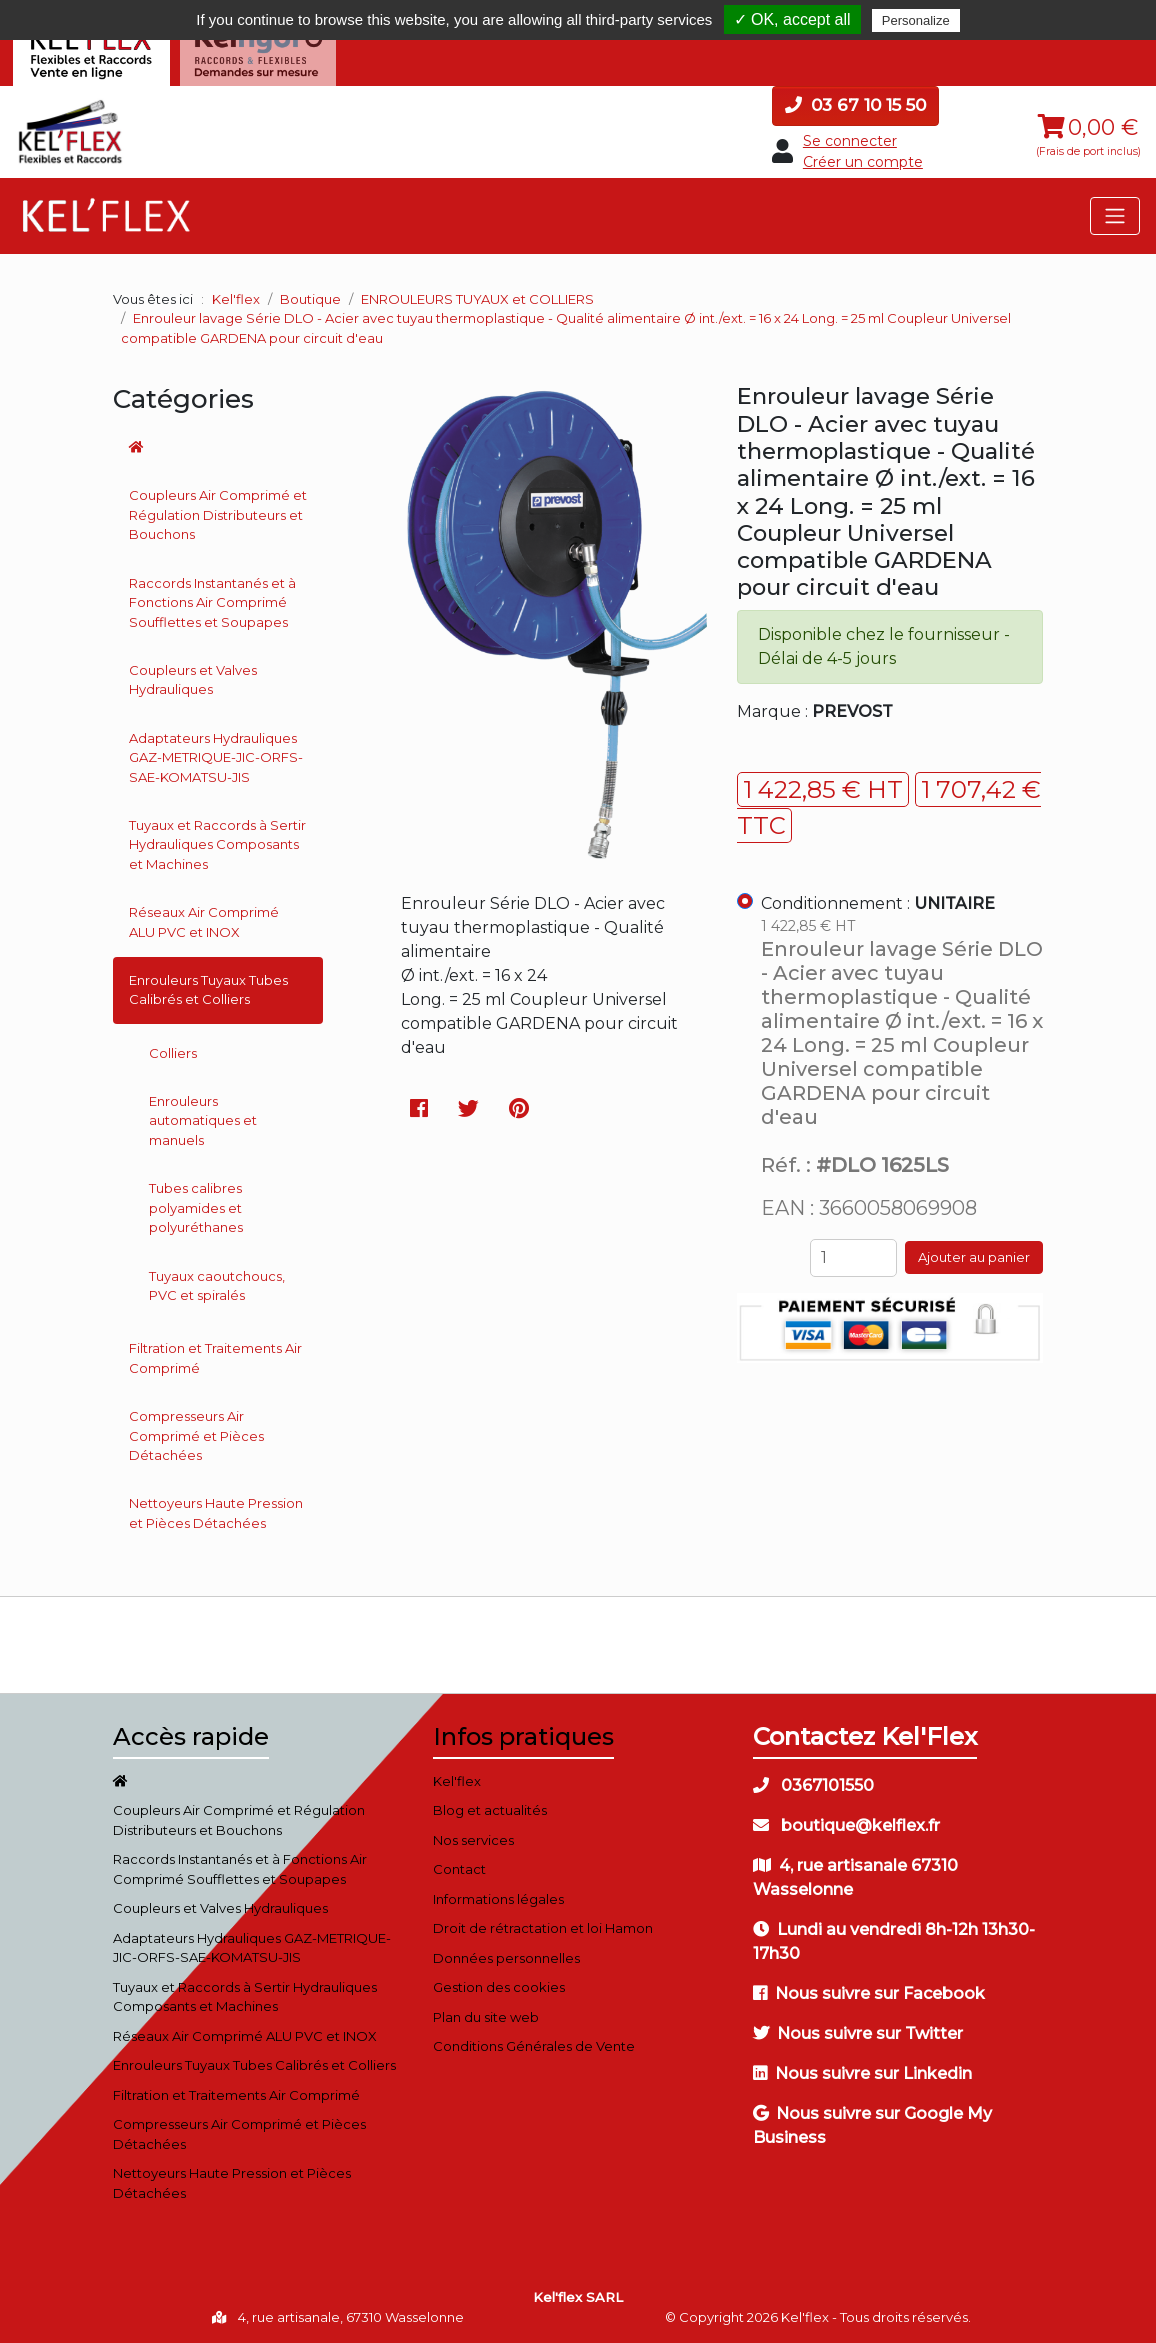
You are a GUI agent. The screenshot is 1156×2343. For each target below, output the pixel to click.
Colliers (173, 1053)
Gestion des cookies (499, 1987)
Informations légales (498, 1899)
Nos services (473, 1840)
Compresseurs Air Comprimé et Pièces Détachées (196, 1435)
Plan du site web (486, 2017)
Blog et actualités (490, 1810)
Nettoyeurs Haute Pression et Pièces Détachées (216, 1513)
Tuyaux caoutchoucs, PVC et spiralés (217, 1286)
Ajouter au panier (974, 1257)
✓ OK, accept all (792, 19)
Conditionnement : (878, 903)
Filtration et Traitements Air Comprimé (215, 1358)
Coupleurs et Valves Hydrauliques (193, 680)
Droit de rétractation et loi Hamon (543, 1928)
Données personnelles (506, 1958)
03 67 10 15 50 (855, 105)
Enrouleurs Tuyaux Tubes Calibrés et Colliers (208, 990)
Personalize (916, 20)
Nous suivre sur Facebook (869, 1993)
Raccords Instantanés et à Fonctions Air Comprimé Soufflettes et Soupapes (212, 602)
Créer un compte (863, 162)
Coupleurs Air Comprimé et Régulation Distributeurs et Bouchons (218, 514)
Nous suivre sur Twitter (858, 2033)
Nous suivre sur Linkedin (862, 2073)
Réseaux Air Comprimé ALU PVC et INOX (204, 922)
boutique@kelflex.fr (846, 1825)
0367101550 (813, 1785)
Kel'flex (236, 299)
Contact (459, 1869)
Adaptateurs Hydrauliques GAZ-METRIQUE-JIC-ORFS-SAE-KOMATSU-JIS (216, 757)
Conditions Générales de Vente (534, 2046)
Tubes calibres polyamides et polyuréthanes (196, 1207)
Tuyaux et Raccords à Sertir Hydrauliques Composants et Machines (217, 844)
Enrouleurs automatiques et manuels (203, 1120)
